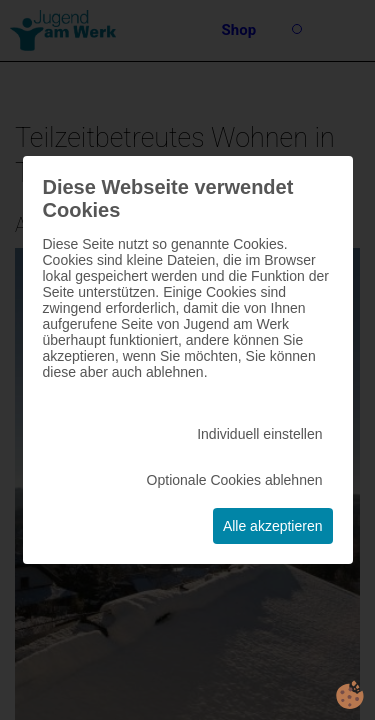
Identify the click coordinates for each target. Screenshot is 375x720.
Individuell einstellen (259, 434)
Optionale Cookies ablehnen (235, 480)
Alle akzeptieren (273, 526)
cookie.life (350, 695)
